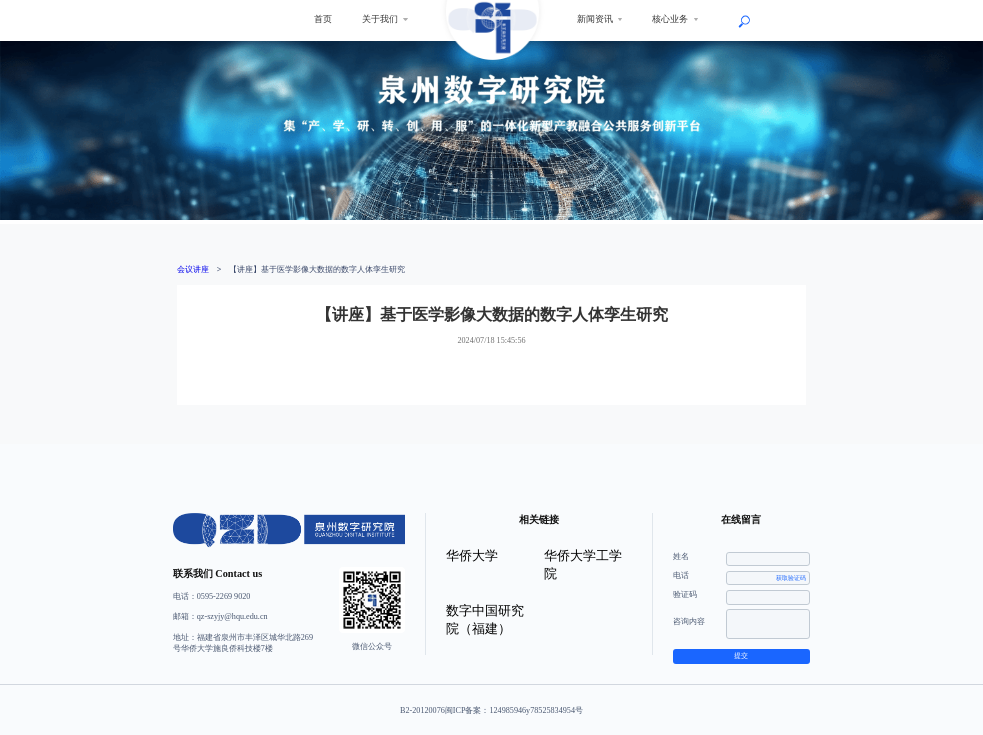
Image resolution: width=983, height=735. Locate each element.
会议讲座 (193, 269)
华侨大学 (472, 555)
